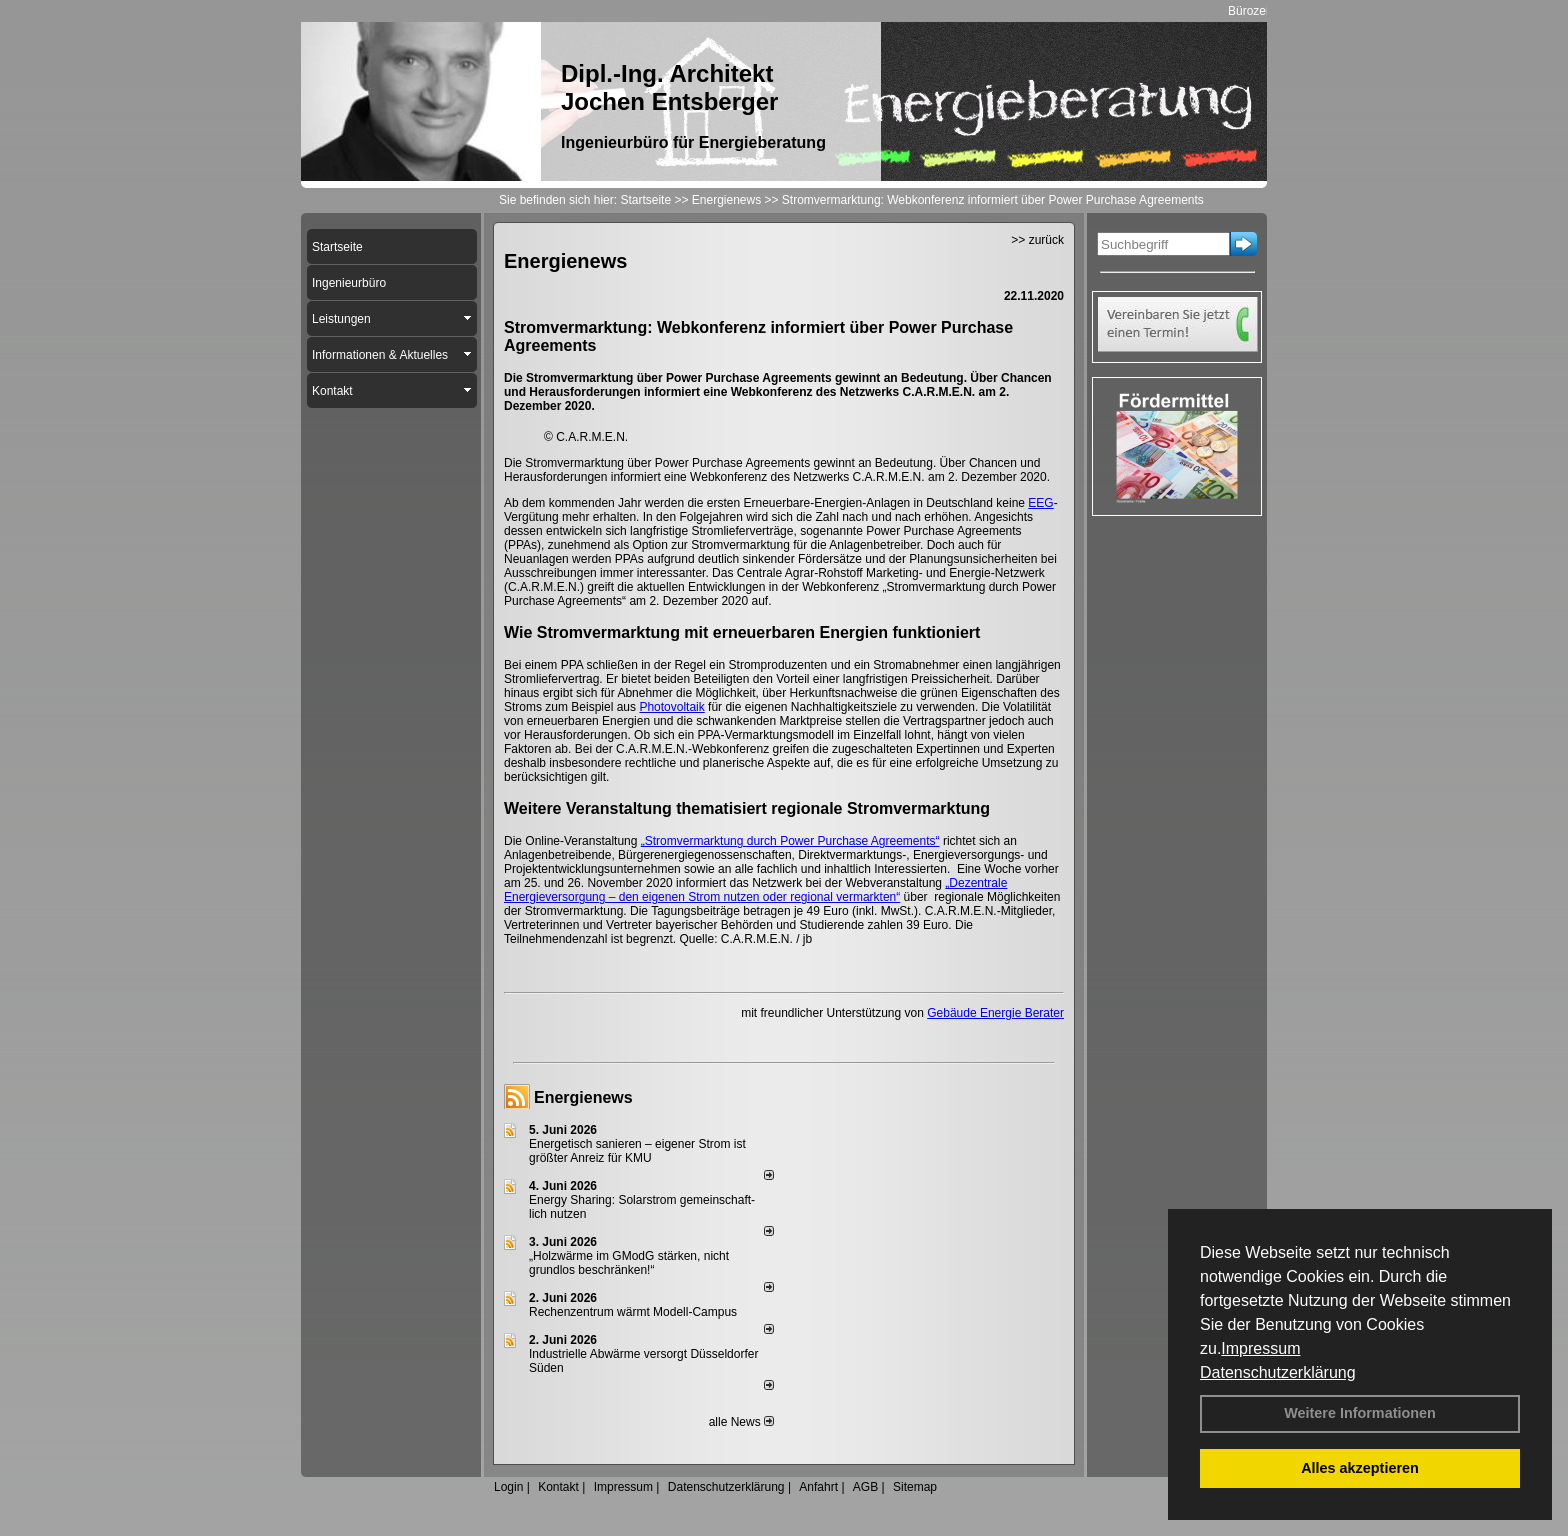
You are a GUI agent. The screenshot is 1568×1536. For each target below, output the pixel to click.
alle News (741, 1422)
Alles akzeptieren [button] (1360, 1468)
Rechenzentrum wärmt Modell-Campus (633, 1312)
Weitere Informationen (1360, 1413)
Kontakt (558, 1487)
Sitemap (915, 1487)
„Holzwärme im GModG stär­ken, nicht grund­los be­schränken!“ (629, 1263)
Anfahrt (818, 1487)
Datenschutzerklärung (1278, 1372)
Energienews (583, 1097)
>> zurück (1037, 240)
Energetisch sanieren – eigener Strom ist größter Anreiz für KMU (637, 1151)
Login (508, 1487)
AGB (865, 1487)
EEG (1040, 503)
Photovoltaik (671, 707)
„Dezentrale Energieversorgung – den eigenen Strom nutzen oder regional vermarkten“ (755, 890)
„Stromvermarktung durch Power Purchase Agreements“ (790, 841)
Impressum (1260, 1348)
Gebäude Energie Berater (995, 1013)
